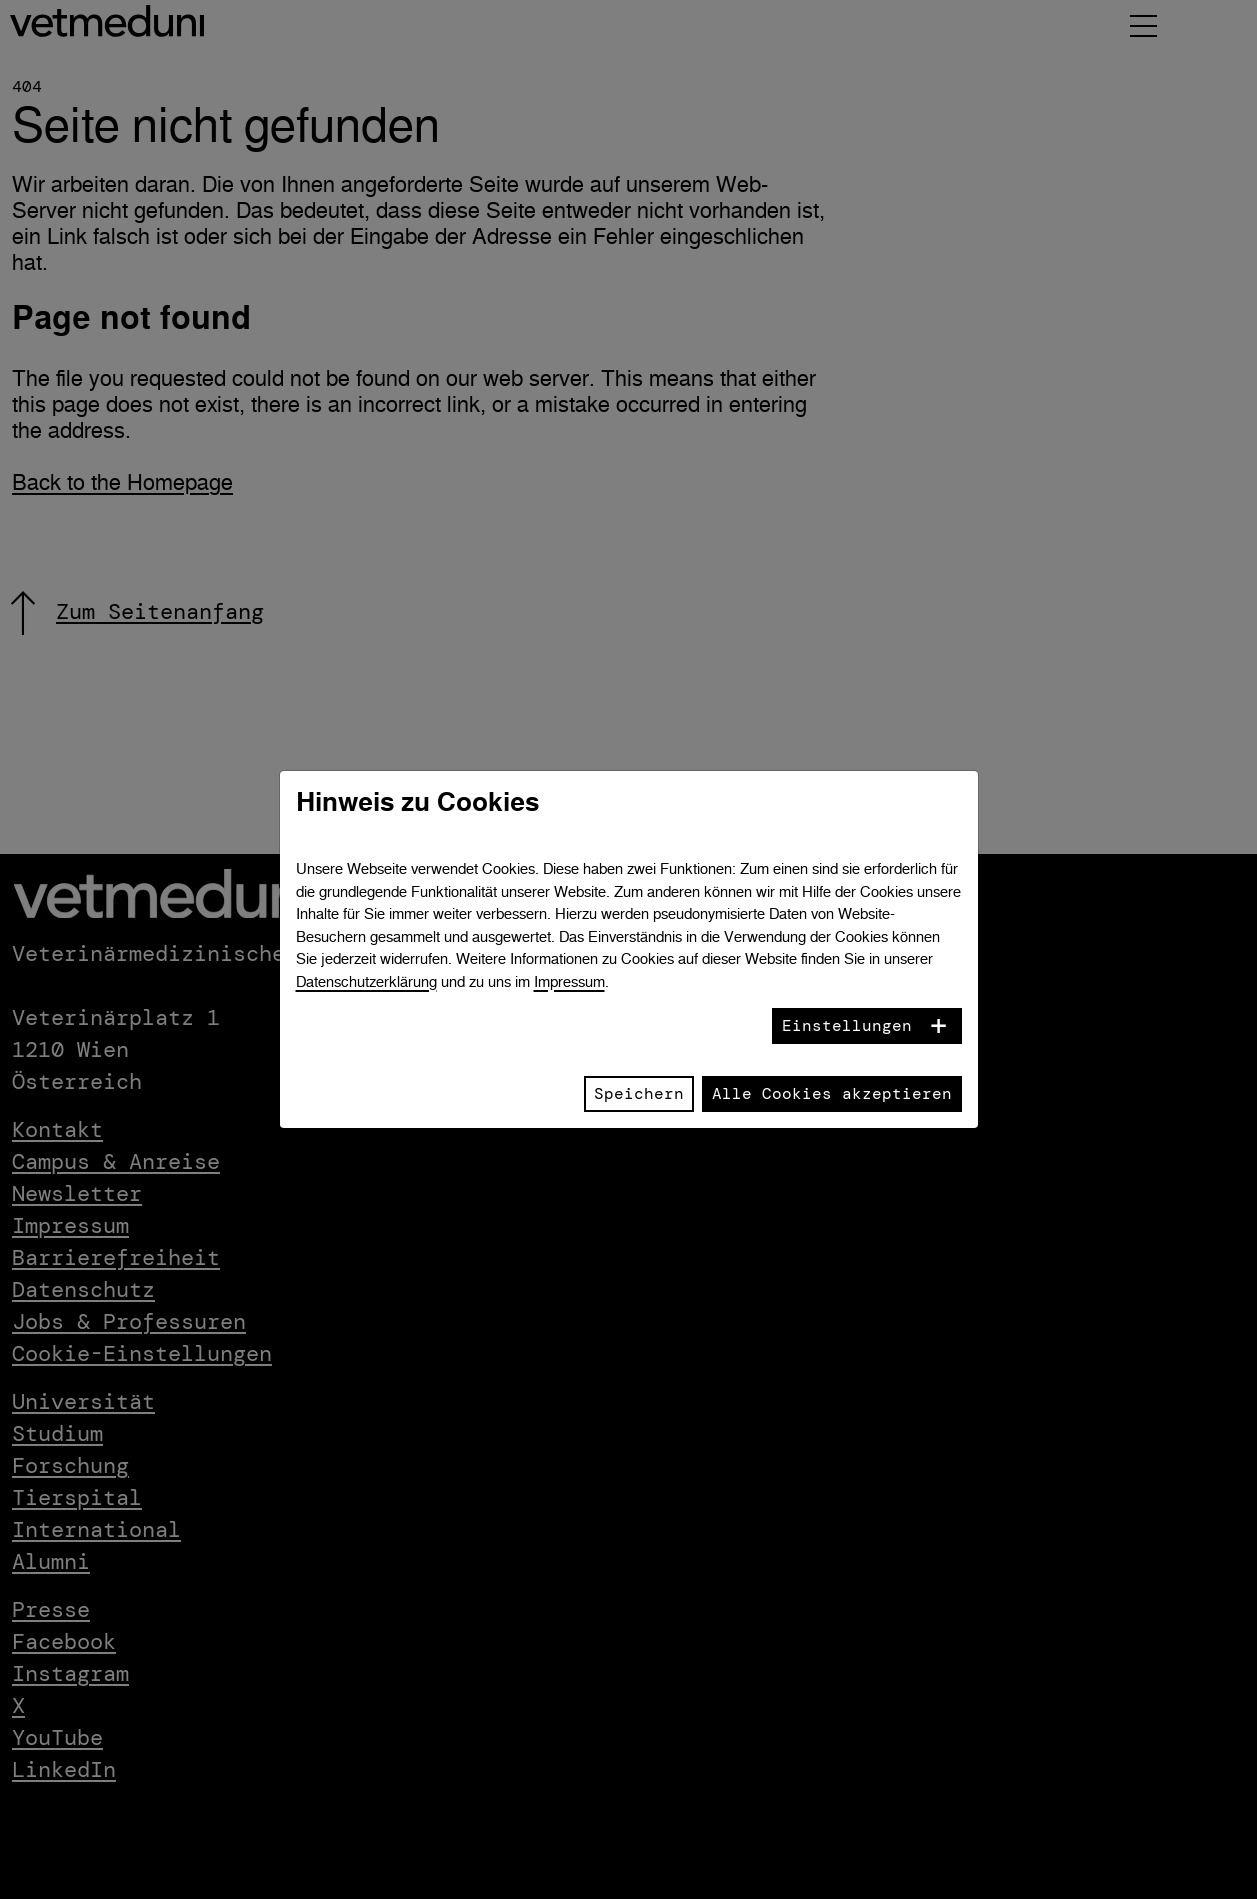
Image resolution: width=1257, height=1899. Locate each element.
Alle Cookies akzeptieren (832, 1093)
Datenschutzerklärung (366, 981)
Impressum (569, 981)
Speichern (639, 1093)
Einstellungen (847, 1025)
